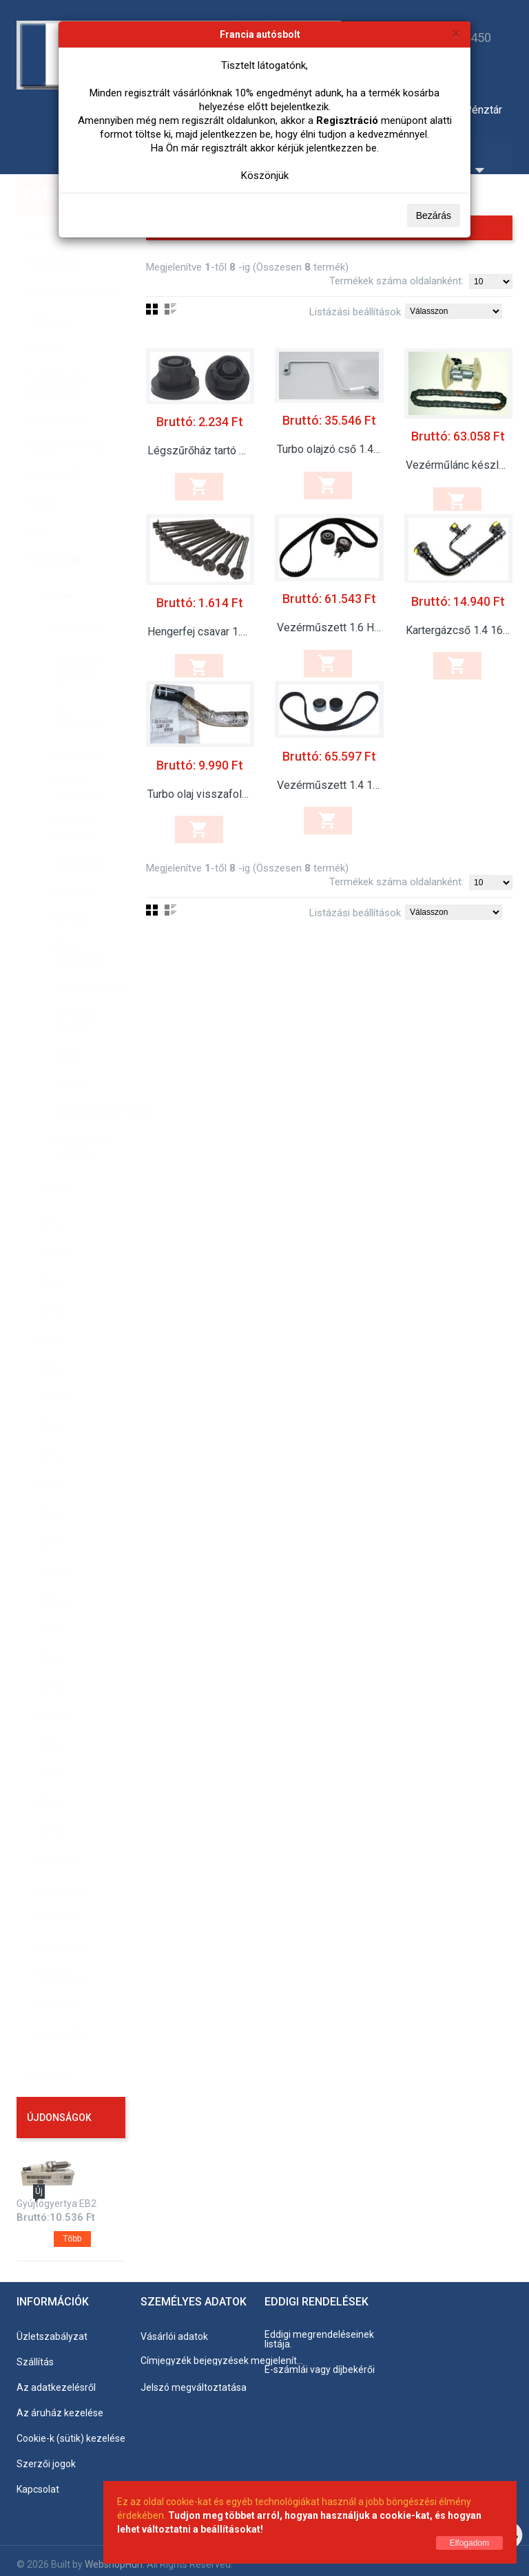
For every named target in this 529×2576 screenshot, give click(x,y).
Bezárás (433, 215)
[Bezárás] (456, 33)
